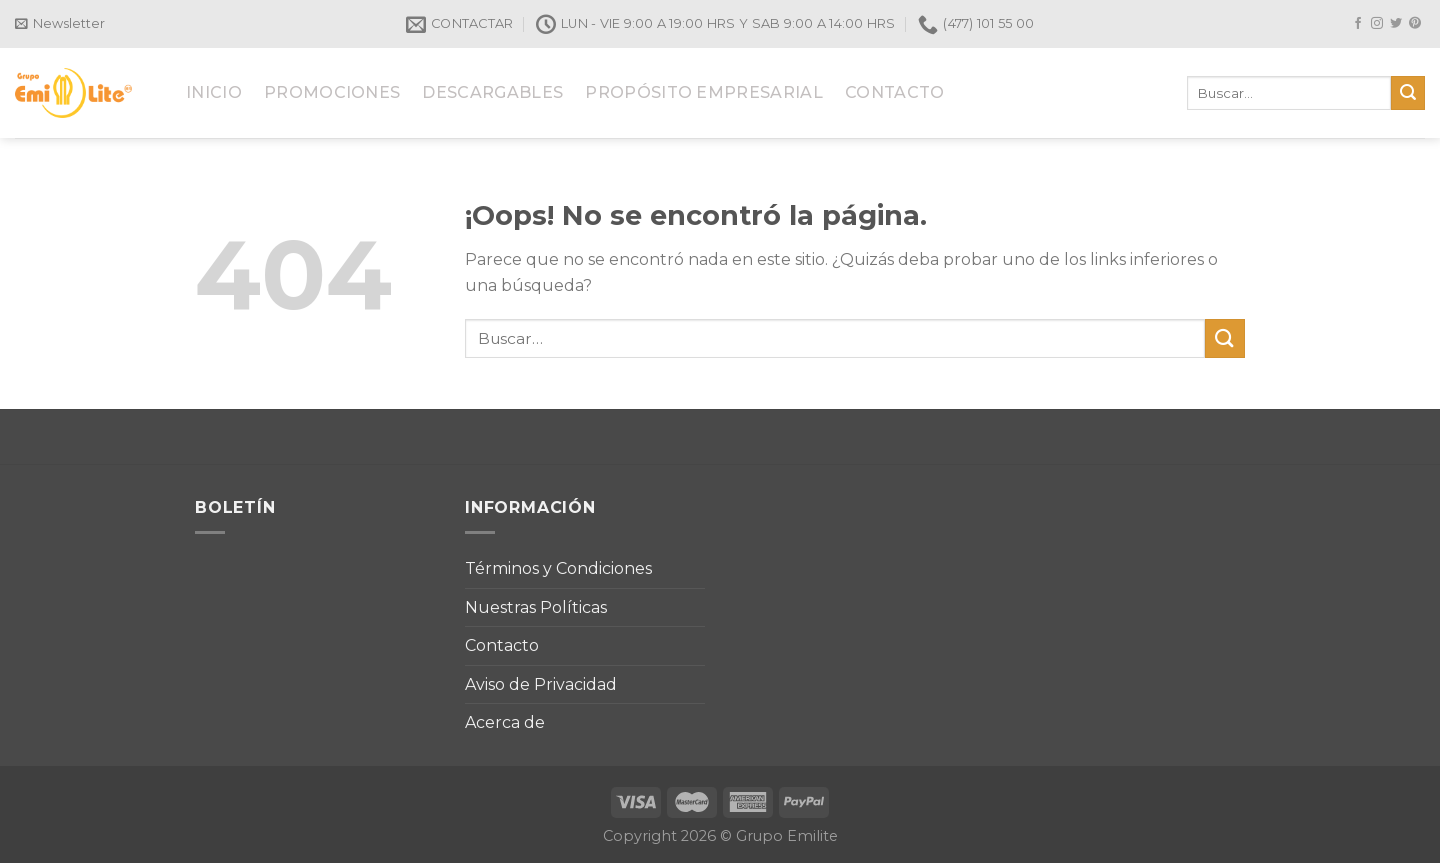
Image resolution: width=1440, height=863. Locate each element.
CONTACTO (895, 92)
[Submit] (1408, 93)
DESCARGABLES (492, 92)
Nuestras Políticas (536, 607)
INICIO (214, 92)
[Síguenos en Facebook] (1358, 24)
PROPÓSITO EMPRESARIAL (704, 92)
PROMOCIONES (332, 92)
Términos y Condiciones (558, 568)
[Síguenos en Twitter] (1396, 24)
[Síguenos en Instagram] (1377, 24)
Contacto (502, 645)
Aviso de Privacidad (541, 684)
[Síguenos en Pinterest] (1415, 24)
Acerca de (505, 722)
